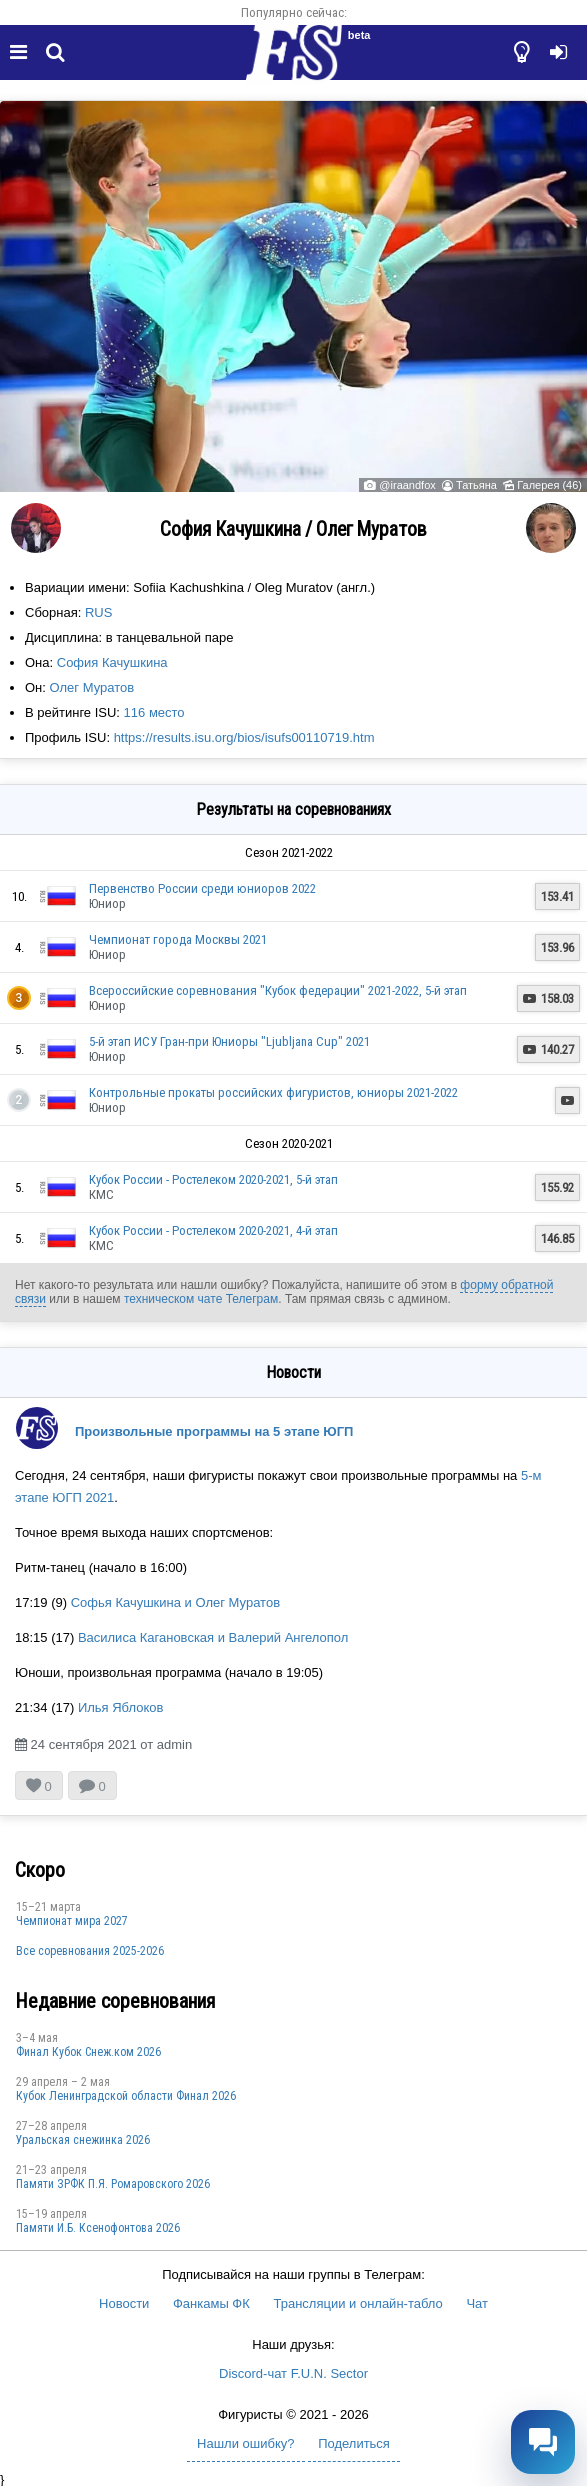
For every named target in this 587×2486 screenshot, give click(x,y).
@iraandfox (407, 485)
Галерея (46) (549, 485)
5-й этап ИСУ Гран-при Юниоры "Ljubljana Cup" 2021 (229, 1041)
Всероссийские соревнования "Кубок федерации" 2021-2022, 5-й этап (278, 990)
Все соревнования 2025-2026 (90, 1951)
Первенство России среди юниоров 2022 (202, 888)
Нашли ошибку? (245, 2443)
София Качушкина (112, 662)
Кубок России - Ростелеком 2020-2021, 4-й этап (213, 1230)
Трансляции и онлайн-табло (357, 2303)
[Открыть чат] (543, 2442)
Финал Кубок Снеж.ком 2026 (88, 2052)
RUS (98, 612)
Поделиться (354, 2443)
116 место (154, 712)
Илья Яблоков (121, 1707)
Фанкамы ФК (211, 2303)
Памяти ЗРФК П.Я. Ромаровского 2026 (113, 2184)
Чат (477, 2303)
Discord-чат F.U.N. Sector (293, 2373)
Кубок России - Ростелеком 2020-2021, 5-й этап (213, 1179)
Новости (124, 2303)
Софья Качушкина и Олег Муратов (175, 1602)
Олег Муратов (92, 687)
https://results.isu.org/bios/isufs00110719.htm (244, 737)
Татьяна (476, 485)
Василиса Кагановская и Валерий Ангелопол (213, 1637)
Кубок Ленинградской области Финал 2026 (126, 2096)
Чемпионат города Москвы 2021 (178, 939)
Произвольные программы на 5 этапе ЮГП (214, 1431)
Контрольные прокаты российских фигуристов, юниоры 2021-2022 (273, 1092)
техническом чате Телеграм (201, 1299)
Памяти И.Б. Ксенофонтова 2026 (98, 2228)
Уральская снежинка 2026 (83, 2140)
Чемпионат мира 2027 (72, 1921)
